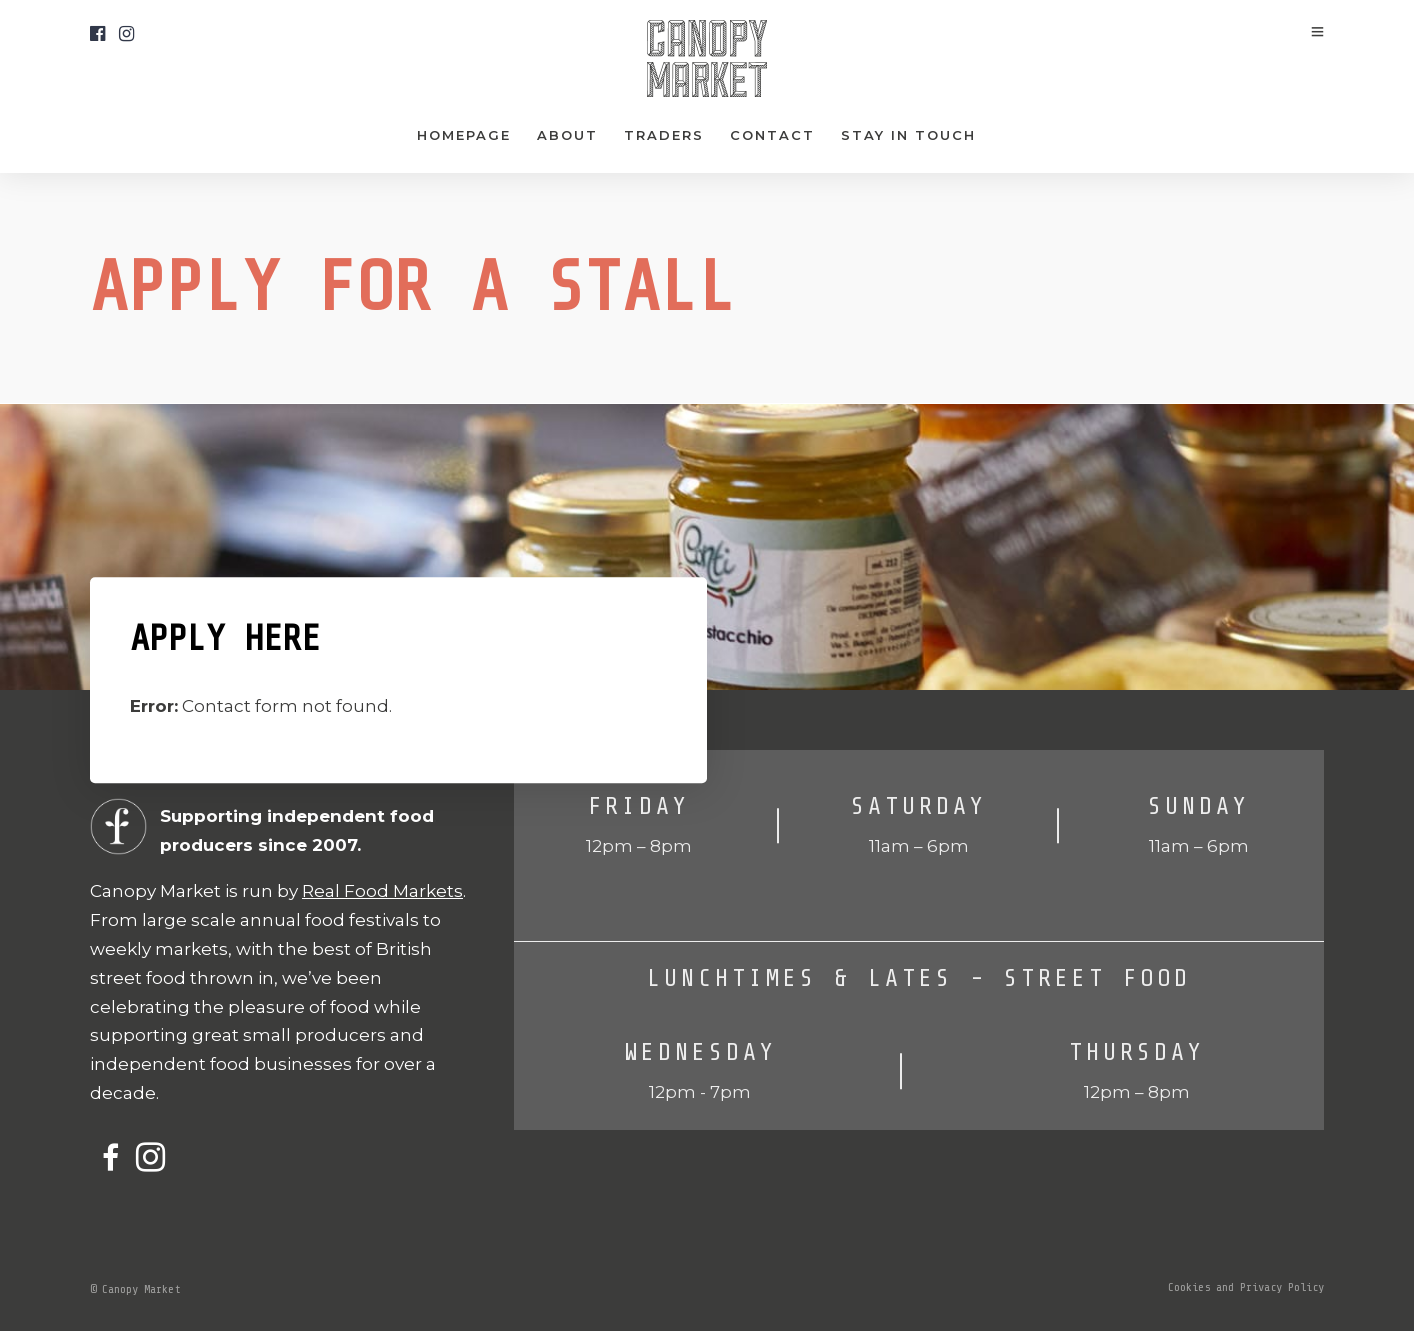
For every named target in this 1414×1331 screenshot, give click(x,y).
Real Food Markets (382, 891)
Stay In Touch (908, 135)
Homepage (464, 135)
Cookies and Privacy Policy (1246, 1287)
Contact (772, 135)
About (567, 135)
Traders (664, 135)
